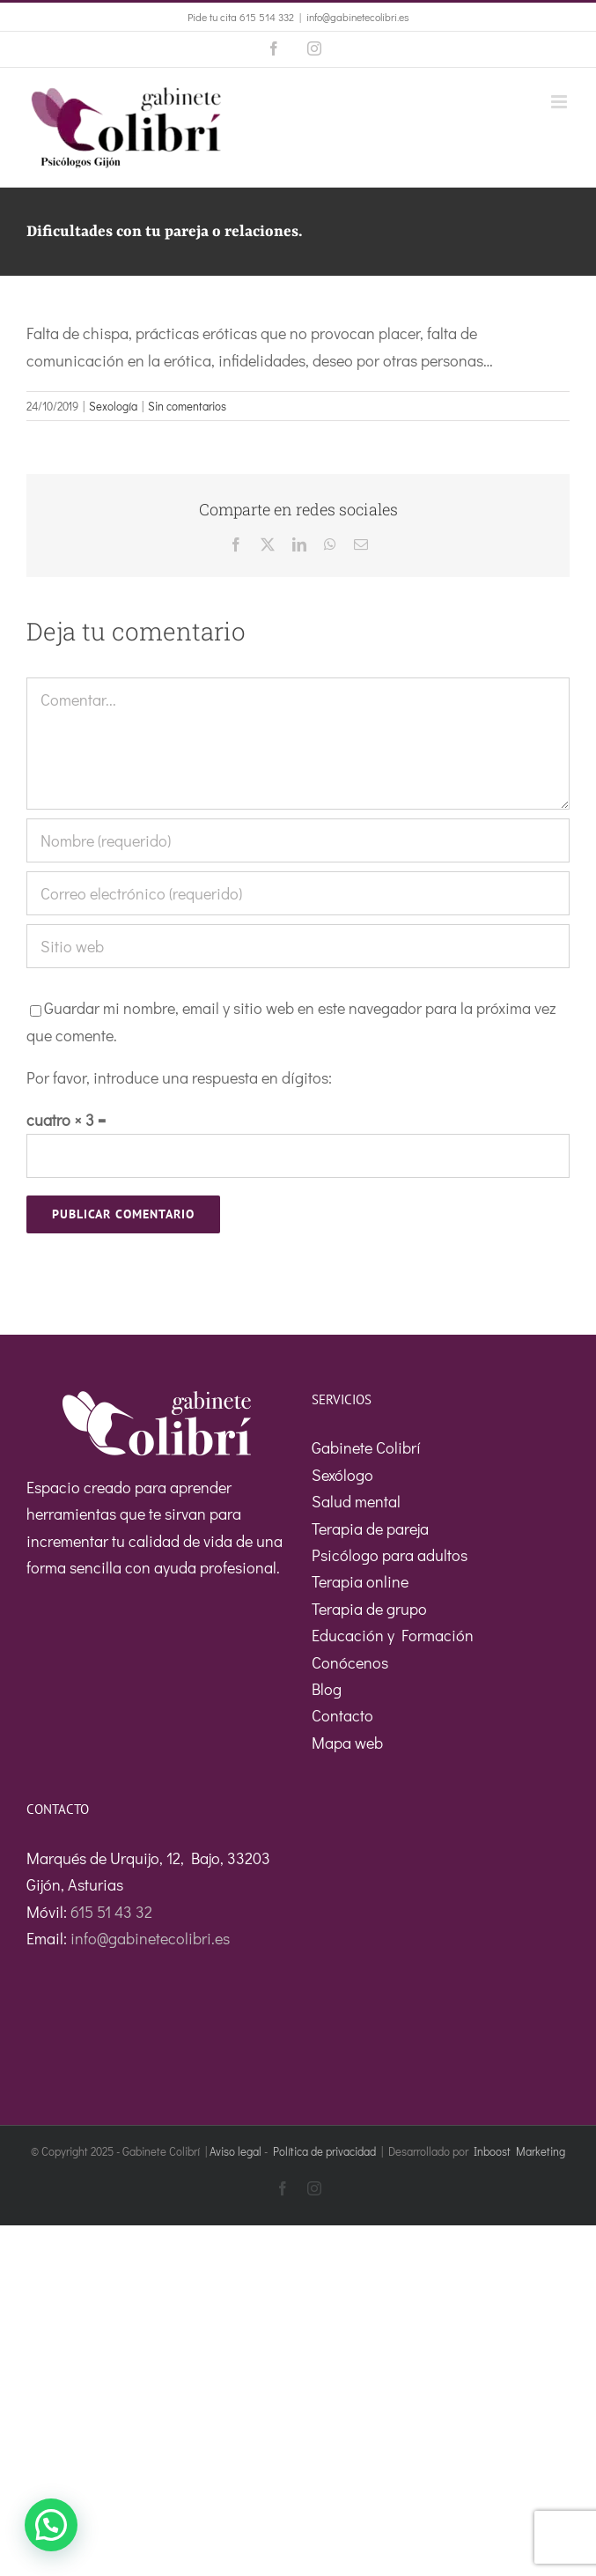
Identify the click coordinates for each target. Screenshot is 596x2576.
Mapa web (347, 1742)
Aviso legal (235, 2150)
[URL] (298, 946)
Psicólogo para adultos (389, 1555)
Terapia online (360, 1581)
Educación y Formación (393, 1635)
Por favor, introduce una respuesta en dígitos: (179, 1077)
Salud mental (356, 1501)
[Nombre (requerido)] (298, 840)
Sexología (113, 405)
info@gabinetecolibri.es (357, 17)
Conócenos (350, 1662)
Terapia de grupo (369, 1608)
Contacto (342, 1715)
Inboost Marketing (519, 2150)
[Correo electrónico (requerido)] (298, 893)
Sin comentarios (187, 405)
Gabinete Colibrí (366, 1447)
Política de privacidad (324, 2150)
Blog (327, 1688)
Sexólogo (342, 1474)
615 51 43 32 (111, 1911)
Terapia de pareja (370, 1528)
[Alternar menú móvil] (560, 102)
